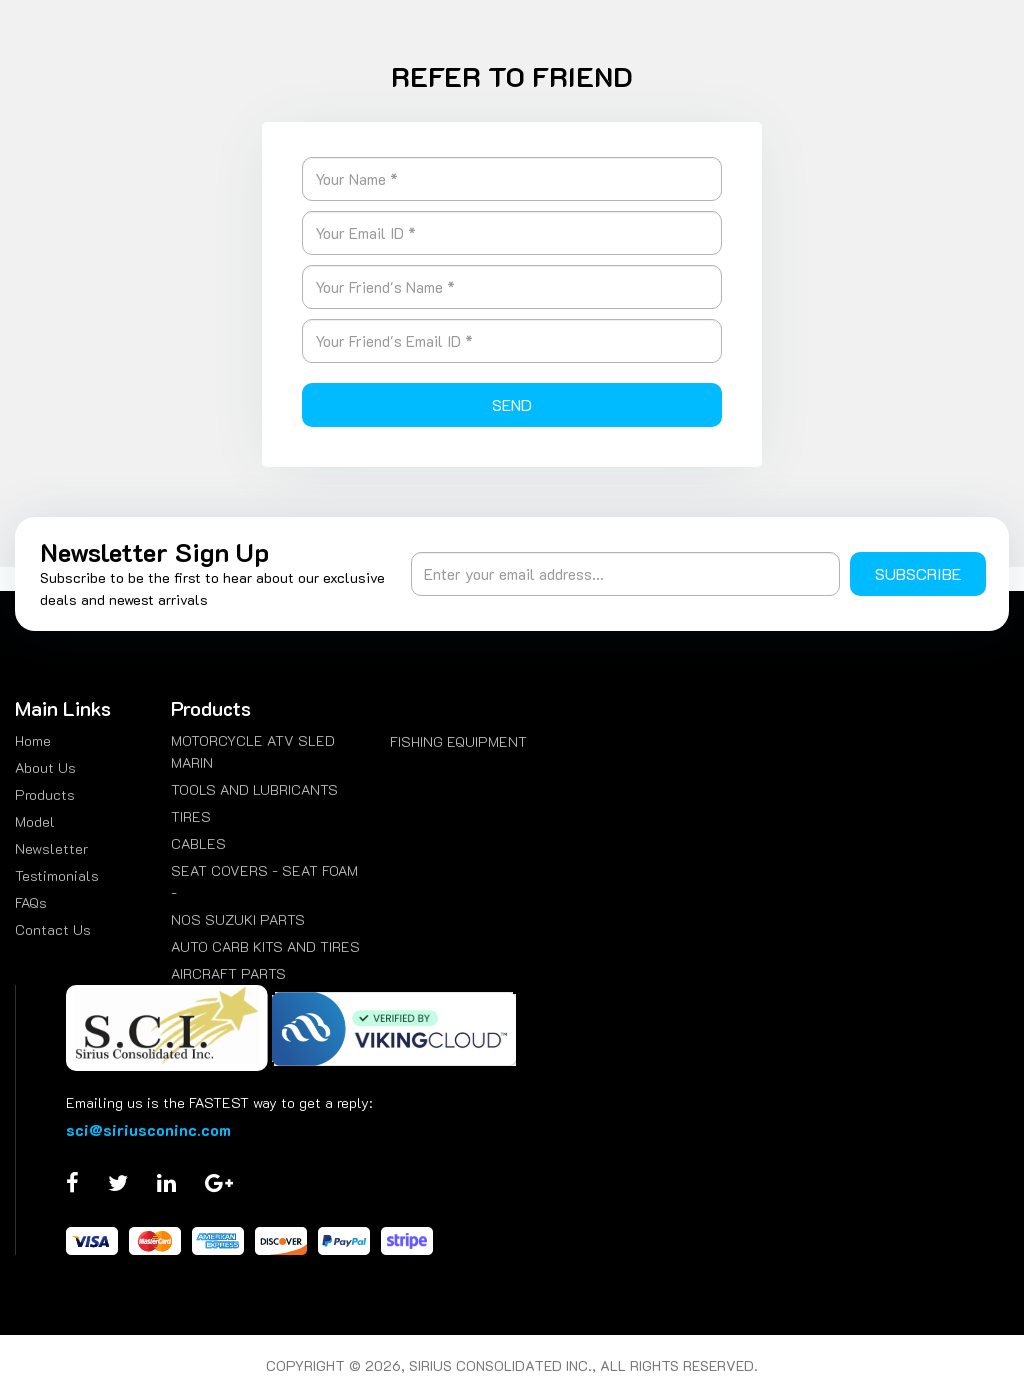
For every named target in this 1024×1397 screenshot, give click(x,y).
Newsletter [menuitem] (51, 848)
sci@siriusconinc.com (148, 1129)
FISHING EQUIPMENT (458, 741)
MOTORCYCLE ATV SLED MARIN (253, 751)
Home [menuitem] (33, 740)
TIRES (191, 816)
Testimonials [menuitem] (57, 875)
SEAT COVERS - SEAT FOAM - (264, 881)
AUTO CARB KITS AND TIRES (265, 946)
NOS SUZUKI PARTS (238, 919)
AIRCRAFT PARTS (228, 973)
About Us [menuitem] (45, 767)
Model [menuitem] (35, 821)
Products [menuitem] (45, 794)
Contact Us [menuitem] (53, 929)
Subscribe (918, 573)
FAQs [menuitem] (31, 902)
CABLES (198, 843)
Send (512, 404)
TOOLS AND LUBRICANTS (254, 789)
